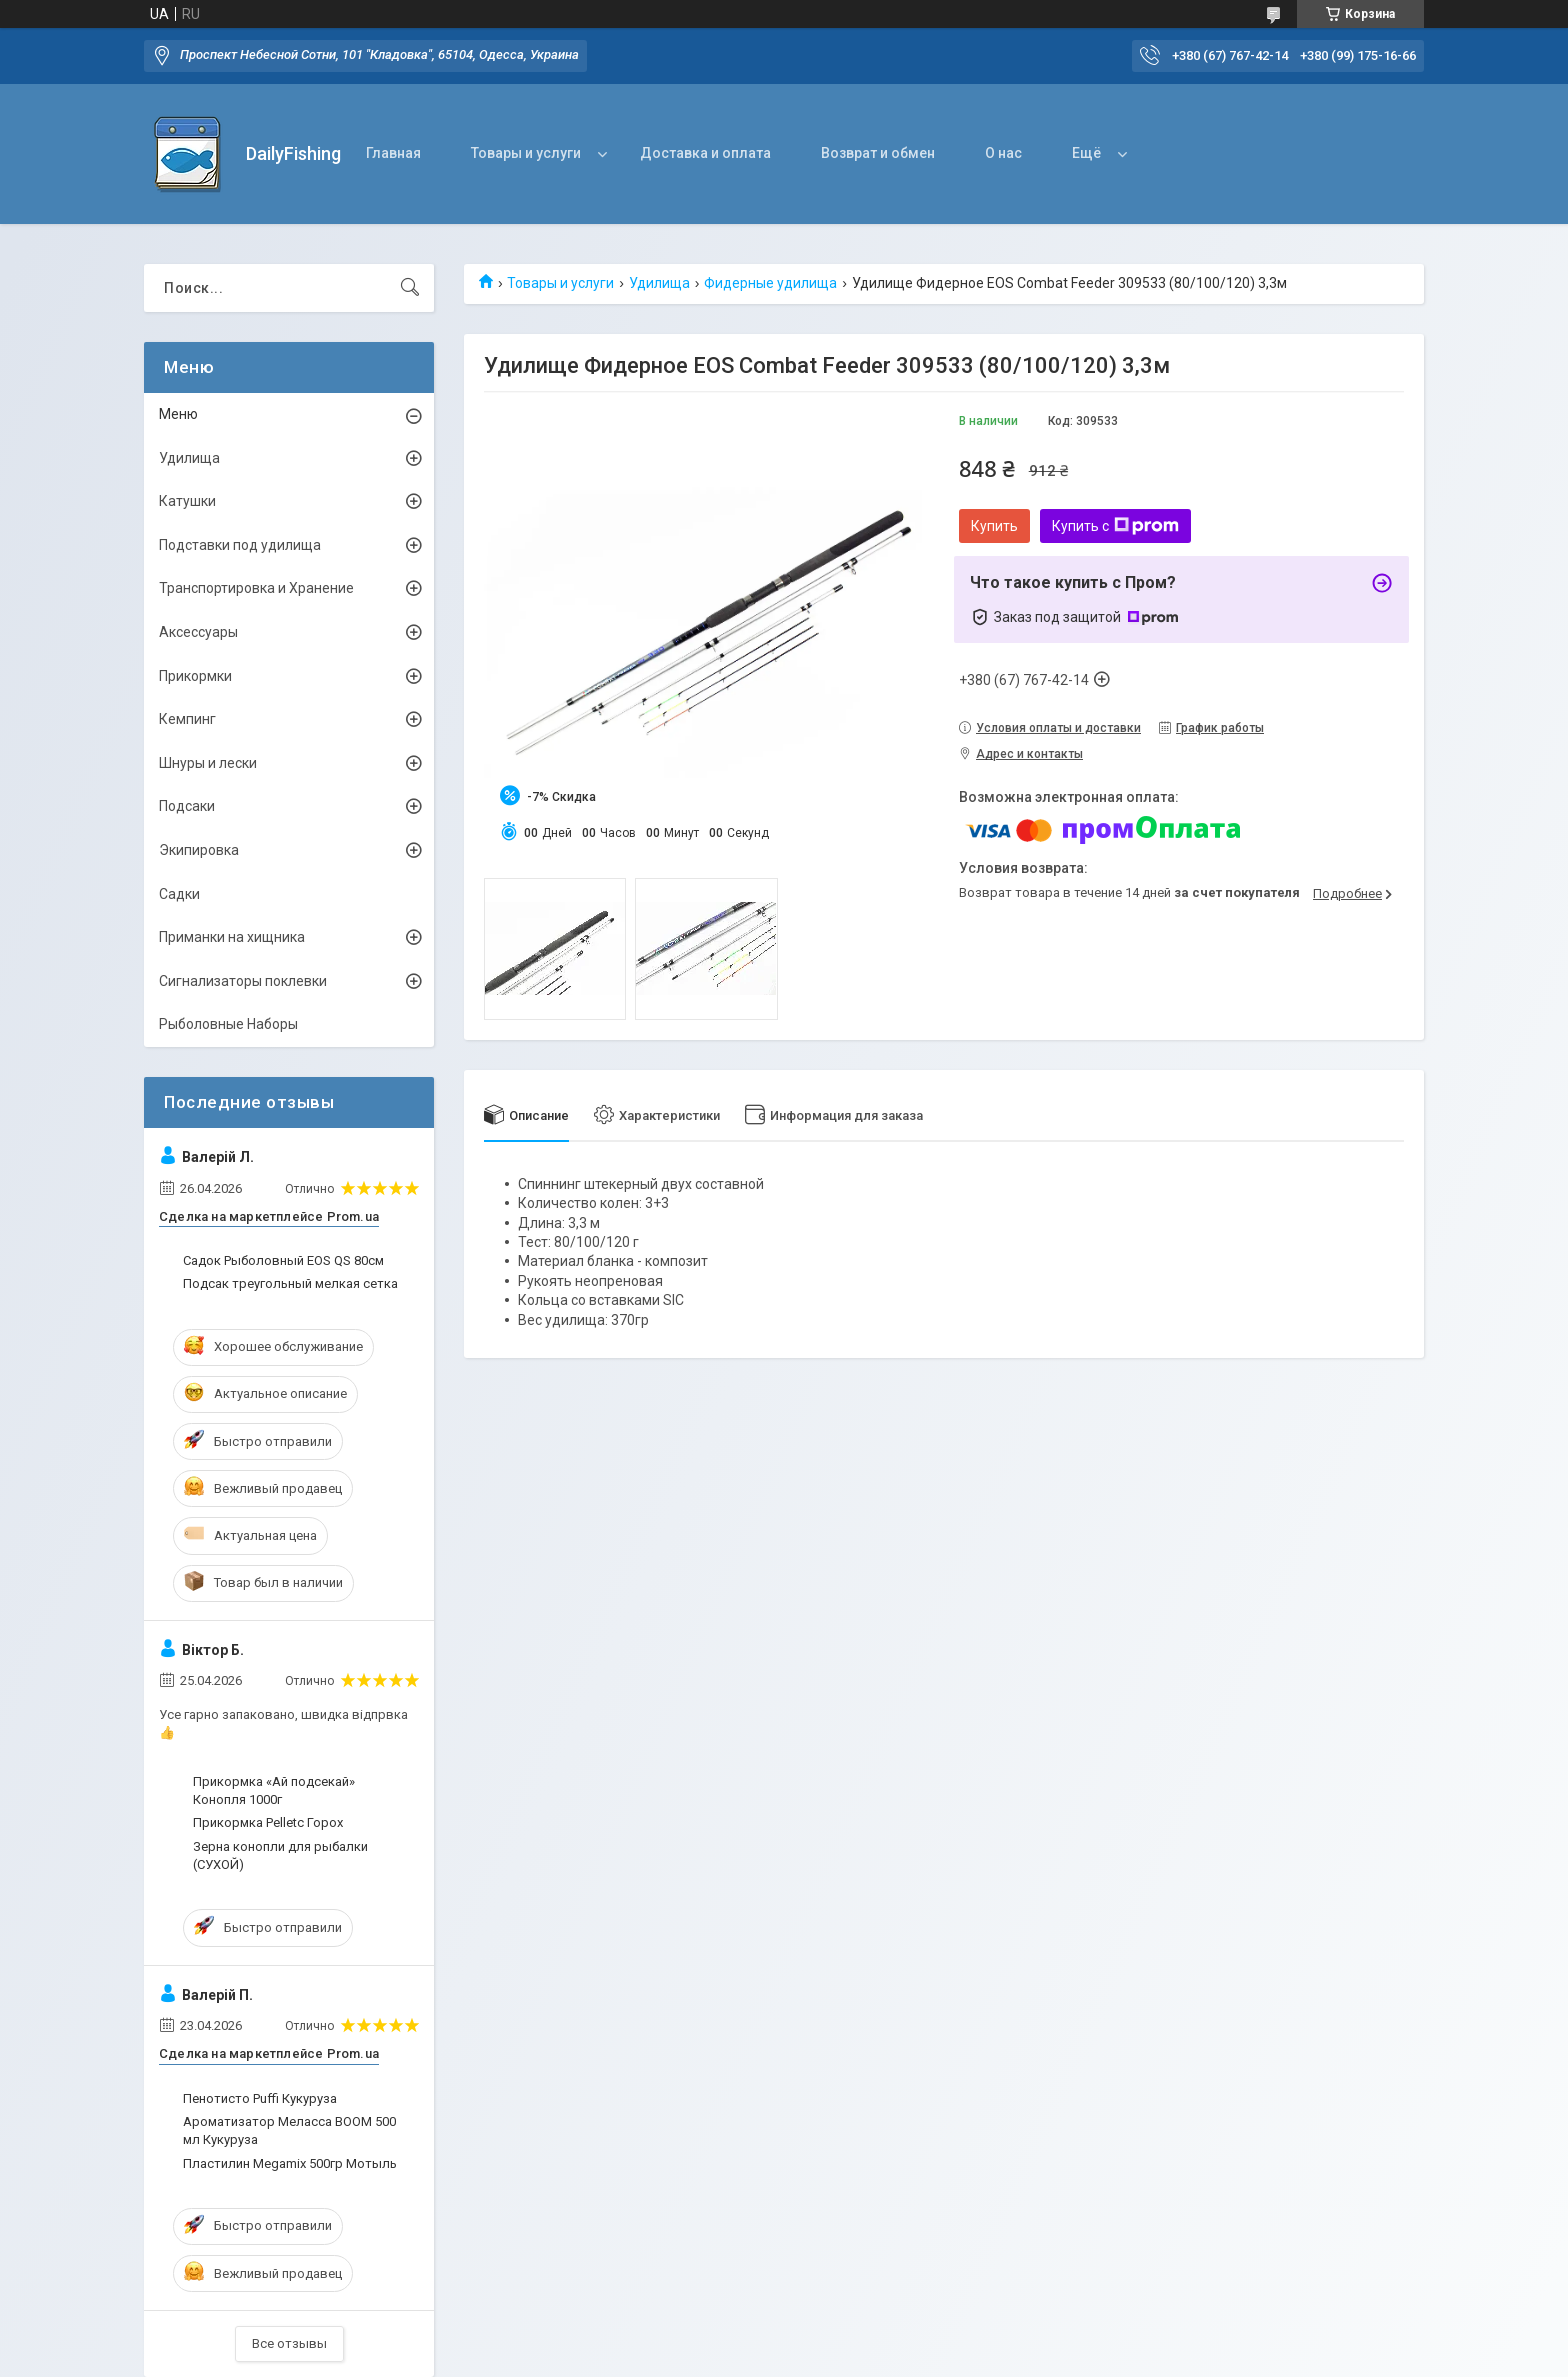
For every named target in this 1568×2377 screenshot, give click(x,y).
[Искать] (410, 288)
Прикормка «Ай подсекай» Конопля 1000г (274, 1790)
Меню (178, 414)
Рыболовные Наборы (228, 1024)
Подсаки (187, 806)
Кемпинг (187, 719)
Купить (994, 526)
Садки (179, 894)
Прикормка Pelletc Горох (268, 1822)
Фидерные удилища (770, 283)
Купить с (1115, 526)
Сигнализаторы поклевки (243, 981)
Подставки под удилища (240, 545)
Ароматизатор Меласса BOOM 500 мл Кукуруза (289, 2130)
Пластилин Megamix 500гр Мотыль (290, 2163)
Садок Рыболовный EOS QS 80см (283, 1260)
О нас (1003, 153)
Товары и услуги (526, 153)
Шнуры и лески (208, 763)
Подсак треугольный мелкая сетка (290, 1283)
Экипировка (199, 850)
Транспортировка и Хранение (256, 588)
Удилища (659, 283)
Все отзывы (289, 2343)
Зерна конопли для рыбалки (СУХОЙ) (280, 1855)
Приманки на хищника (232, 937)
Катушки (187, 501)
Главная (393, 153)
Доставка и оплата (705, 153)
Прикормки (195, 676)
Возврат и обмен (878, 153)
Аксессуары (198, 632)
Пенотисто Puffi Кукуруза (260, 2098)
